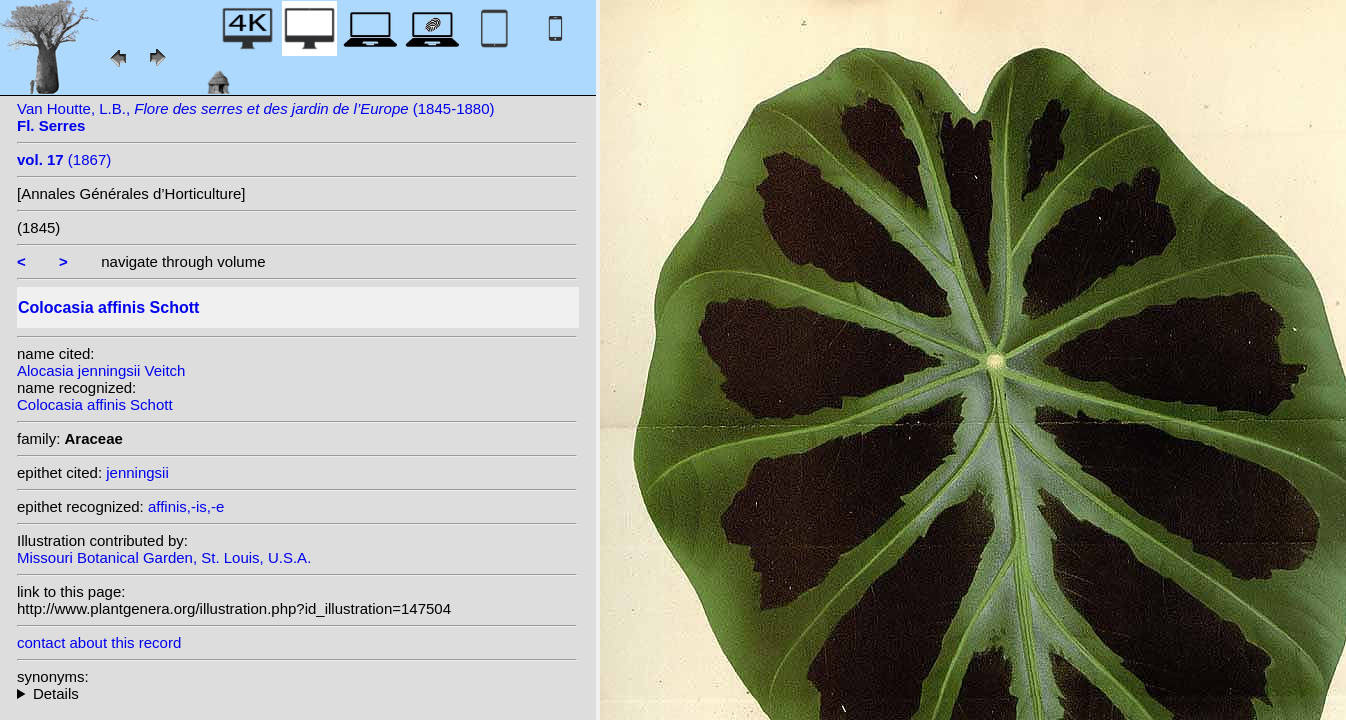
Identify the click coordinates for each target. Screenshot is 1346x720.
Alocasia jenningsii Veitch (101, 370)
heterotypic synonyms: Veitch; (297, 693)
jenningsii (137, 472)
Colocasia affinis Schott (95, 404)
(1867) (64, 159)
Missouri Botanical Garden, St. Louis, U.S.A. (164, 557)
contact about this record (99, 642)
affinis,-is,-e (186, 506)
